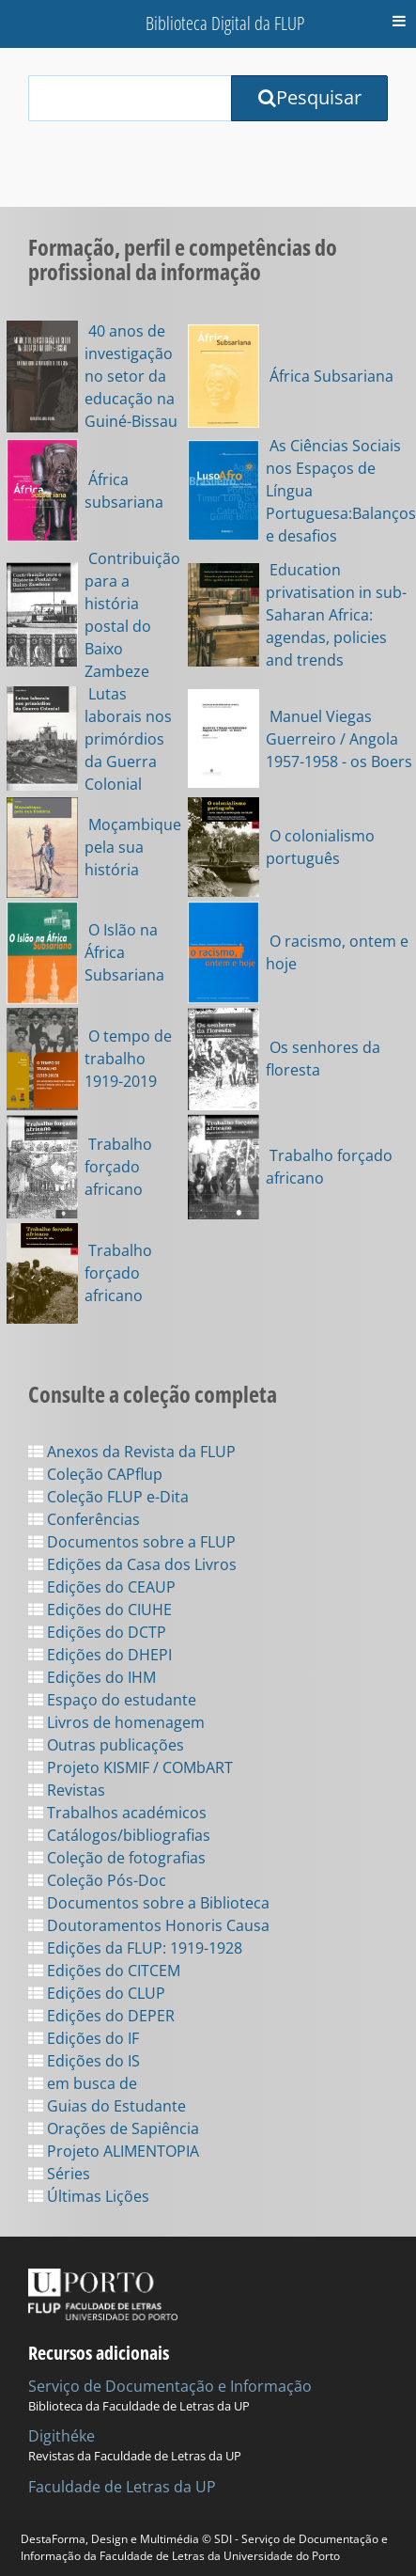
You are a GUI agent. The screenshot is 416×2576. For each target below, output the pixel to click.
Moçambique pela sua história (133, 847)
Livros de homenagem (116, 1722)
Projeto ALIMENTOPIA (113, 2151)
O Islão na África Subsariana (124, 952)
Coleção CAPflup (95, 1474)
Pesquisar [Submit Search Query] (310, 97)
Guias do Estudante (107, 2106)
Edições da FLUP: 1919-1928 (135, 1948)
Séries (59, 2173)
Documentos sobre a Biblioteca (149, 1903)
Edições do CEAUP (102, 1587)
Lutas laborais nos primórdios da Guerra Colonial (128, 738)
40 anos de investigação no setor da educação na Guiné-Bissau (131, 376)
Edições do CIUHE (100, 1609)
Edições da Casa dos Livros (132, 1564)
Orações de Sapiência (113, 2128)
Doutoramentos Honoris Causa (149, 1925)
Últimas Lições (88, 2196)
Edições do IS (84, 2060)
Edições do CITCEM (104, 1970)
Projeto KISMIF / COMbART (130, 1767)
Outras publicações (106, 1745)
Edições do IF (83, 2038)
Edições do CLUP (96, 1993)
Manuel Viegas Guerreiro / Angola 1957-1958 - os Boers (339, 739)
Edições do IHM (92, 1677)
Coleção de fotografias (117, 1857)
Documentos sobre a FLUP (132, 1541)
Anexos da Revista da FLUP (132, 1451)
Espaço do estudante (112, 1699)
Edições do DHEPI (100, 1654)
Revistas (66, 1790)
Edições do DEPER (101, 2015)
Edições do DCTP (97, 1632)
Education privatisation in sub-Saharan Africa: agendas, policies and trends (336, 614)
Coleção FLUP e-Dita (108, 1496)
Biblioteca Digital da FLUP (225, 23)
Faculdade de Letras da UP (122, 2486)
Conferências (84, 1519)
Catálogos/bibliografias (119, 1835)
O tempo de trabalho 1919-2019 (128, 1059)
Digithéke (61, 2436)
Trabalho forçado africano (118, 1167)
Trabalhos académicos (117, 1812)
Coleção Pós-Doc (97, 1880)
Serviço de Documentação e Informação (170, 2386)
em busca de (82, 2083)
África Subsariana (329, 376)
